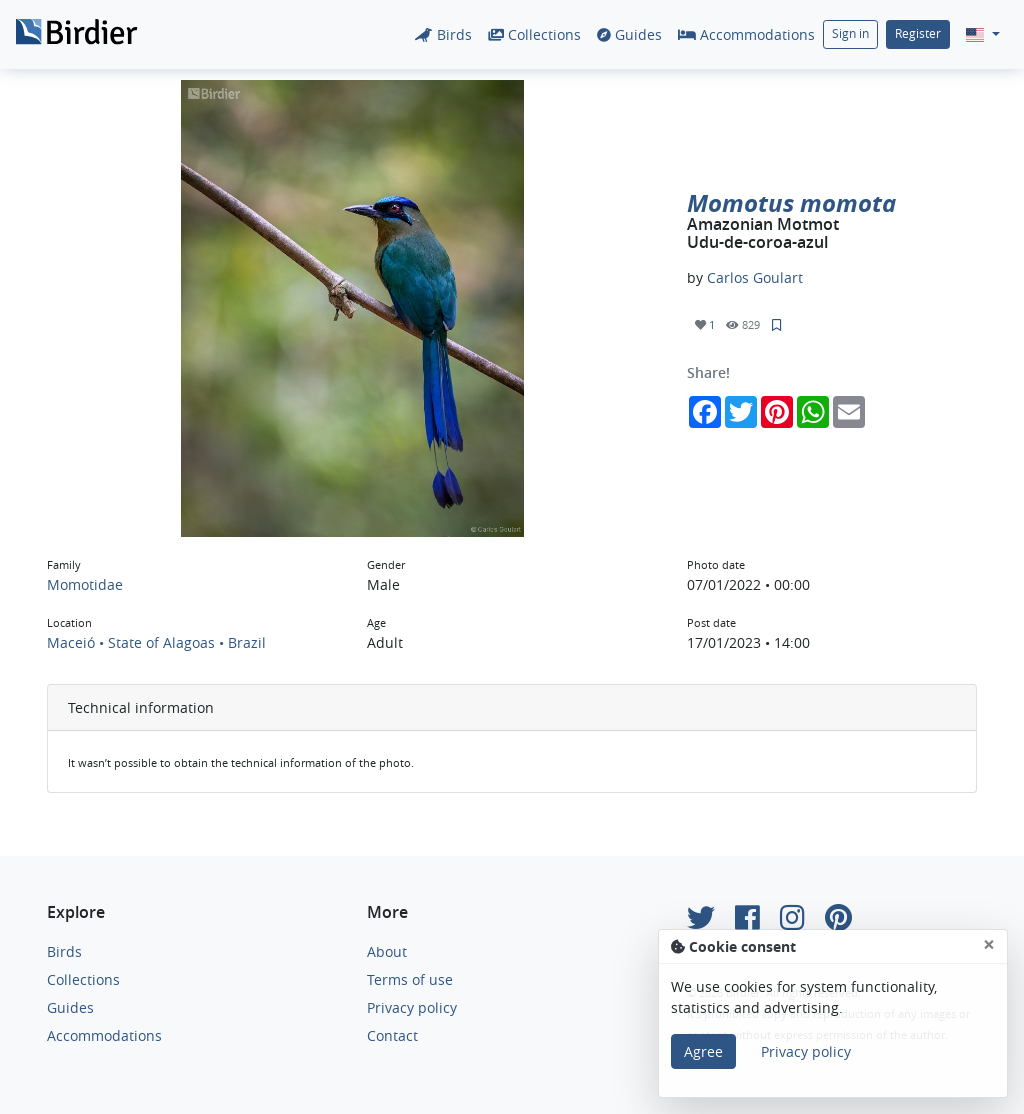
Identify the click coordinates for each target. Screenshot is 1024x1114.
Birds (443, 34)
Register (918, 33)
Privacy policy (412, 1007)
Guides (629, 34)
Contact (392, 1035)
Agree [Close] (703, 1051)
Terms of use (410, 979)
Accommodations (746, 34)
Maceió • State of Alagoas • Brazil (156, 642)
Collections (534, 34)
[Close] (989, 944)
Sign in (850, 33)
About (387, 951)
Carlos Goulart (755, 277)
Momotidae (85, 584)
